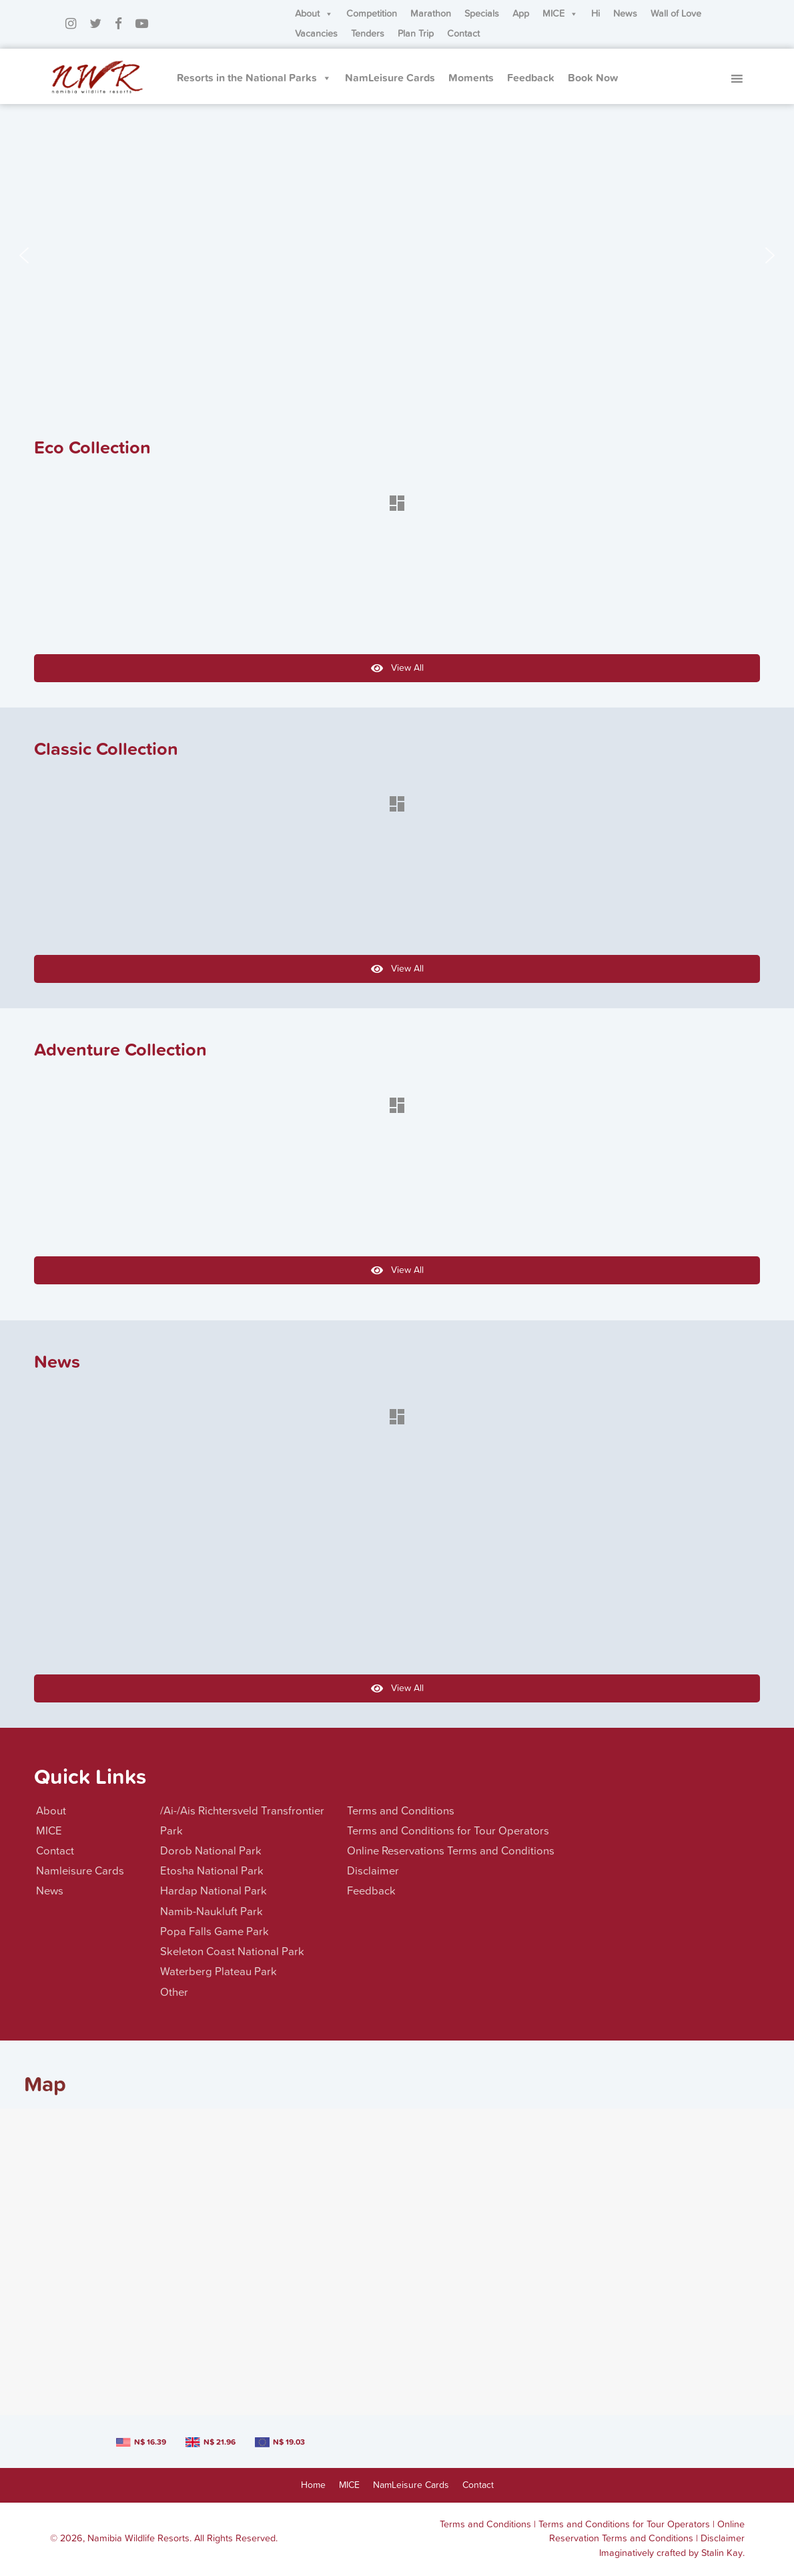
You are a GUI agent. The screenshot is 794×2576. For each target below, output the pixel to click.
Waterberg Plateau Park (218, 1972)
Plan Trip (416, 34)
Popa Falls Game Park (214, 1932)
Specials (481, 14)
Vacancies (316, 34)
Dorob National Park (211, 1851)
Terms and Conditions (400, 1811)
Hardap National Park (213, 1891)
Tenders (367, 34)
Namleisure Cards (80, 1871)
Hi (595, 14)
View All (397, 668)
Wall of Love (676, 14)
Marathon (430, 14)
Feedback (530, 78)
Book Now (593, 78)
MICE (560, 14)
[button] (24, 255)
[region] (397, 255)
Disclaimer (373, 1871)
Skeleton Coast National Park (232, 1952)
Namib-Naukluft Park (211, 1912)
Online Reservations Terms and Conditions (450, 1851)
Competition (371, 14)
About (314, 14)
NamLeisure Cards (390, 78)
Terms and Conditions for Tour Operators (448, 1831)
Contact (463, 34)
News (625, 14)
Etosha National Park (212, 1871)
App (520, 14)
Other (174, 1993)
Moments (471, 78)
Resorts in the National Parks (254, 78)
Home (313, 2485)
